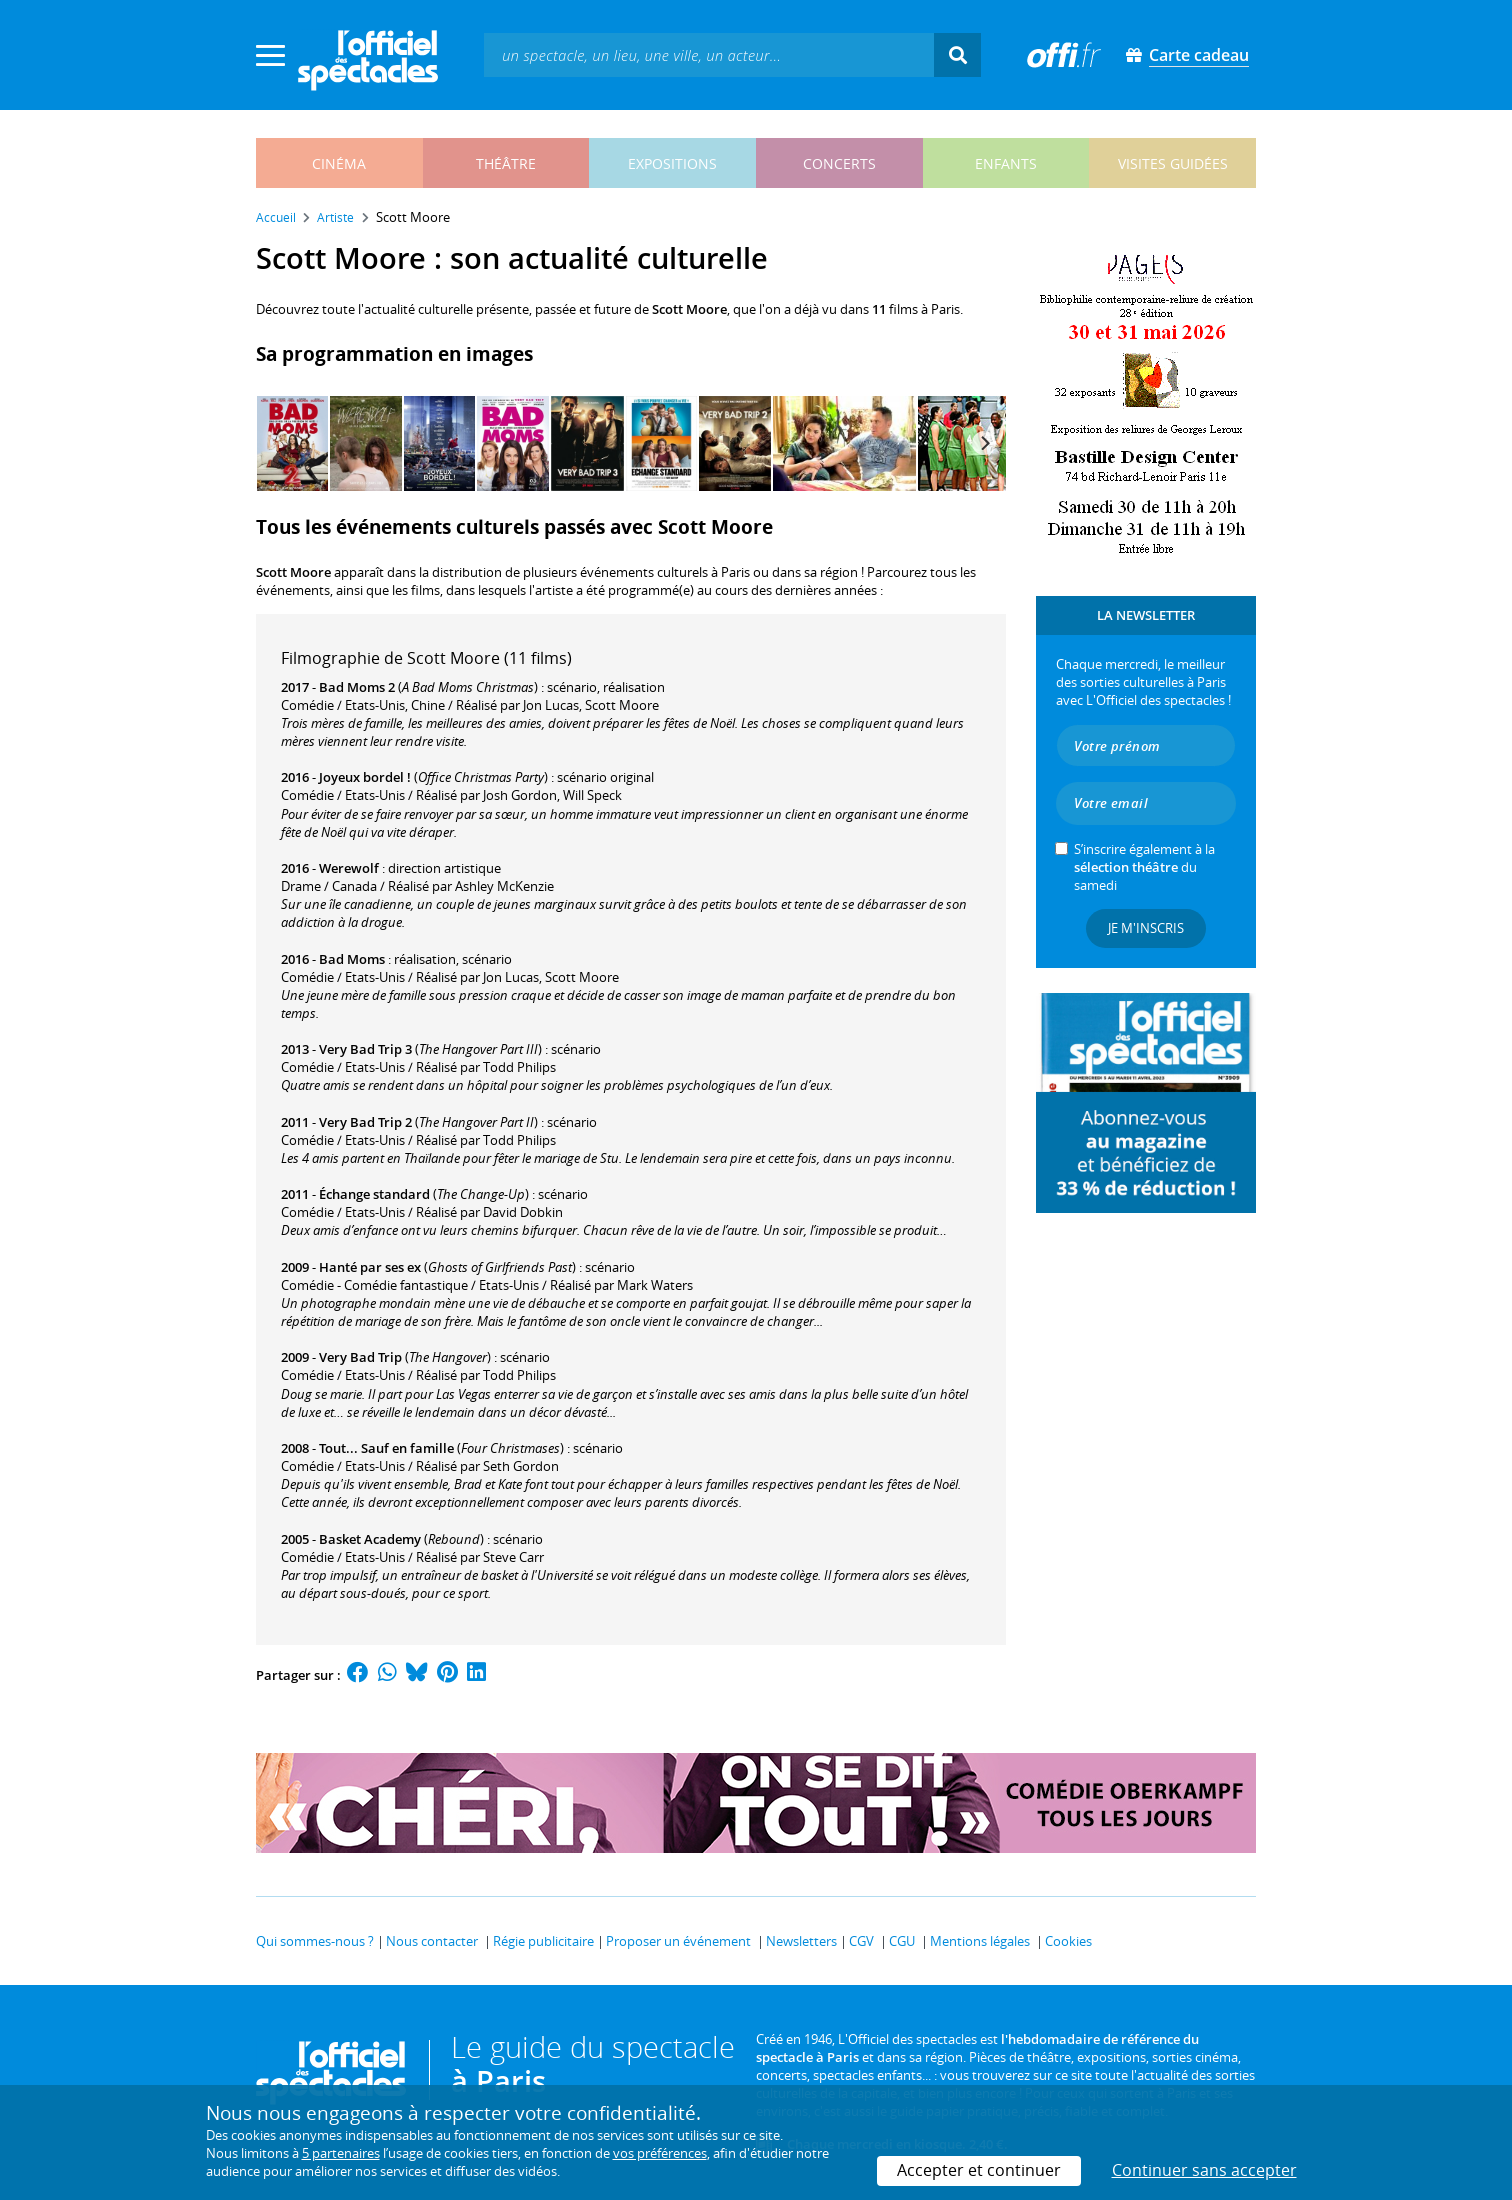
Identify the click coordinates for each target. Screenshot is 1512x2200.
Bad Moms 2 (357, 687)
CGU (902, 1941)
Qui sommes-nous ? (315, 1941)
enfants (1006, 163)
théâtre (506, 163)
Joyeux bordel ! (365, 777)
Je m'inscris (1146, 928)
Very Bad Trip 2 (365, 1122)
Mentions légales (980, 1941)
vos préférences (660, 2153)
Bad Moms (352, 959)
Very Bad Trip (360, 1357)
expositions (672, 163)
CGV (861, 1941)
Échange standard (374, 1194)
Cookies (1068, 1941)
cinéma (339, 163)
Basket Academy (370, 1539)
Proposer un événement (678, 1941)
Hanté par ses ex (370, 1267)
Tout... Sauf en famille (386, 1448)
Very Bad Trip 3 (365, 1049)
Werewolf (349, 868)
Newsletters (801, 1941)
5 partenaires (341, 2153)
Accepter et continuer (979, 2170)
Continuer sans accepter (1204, 2170)
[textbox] (709, 54)
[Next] (984, 443)
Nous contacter (432, 1941)
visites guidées (1173, 163)
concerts (839, 163)
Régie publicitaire (543, 1941)
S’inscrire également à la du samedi (1144, 867)
